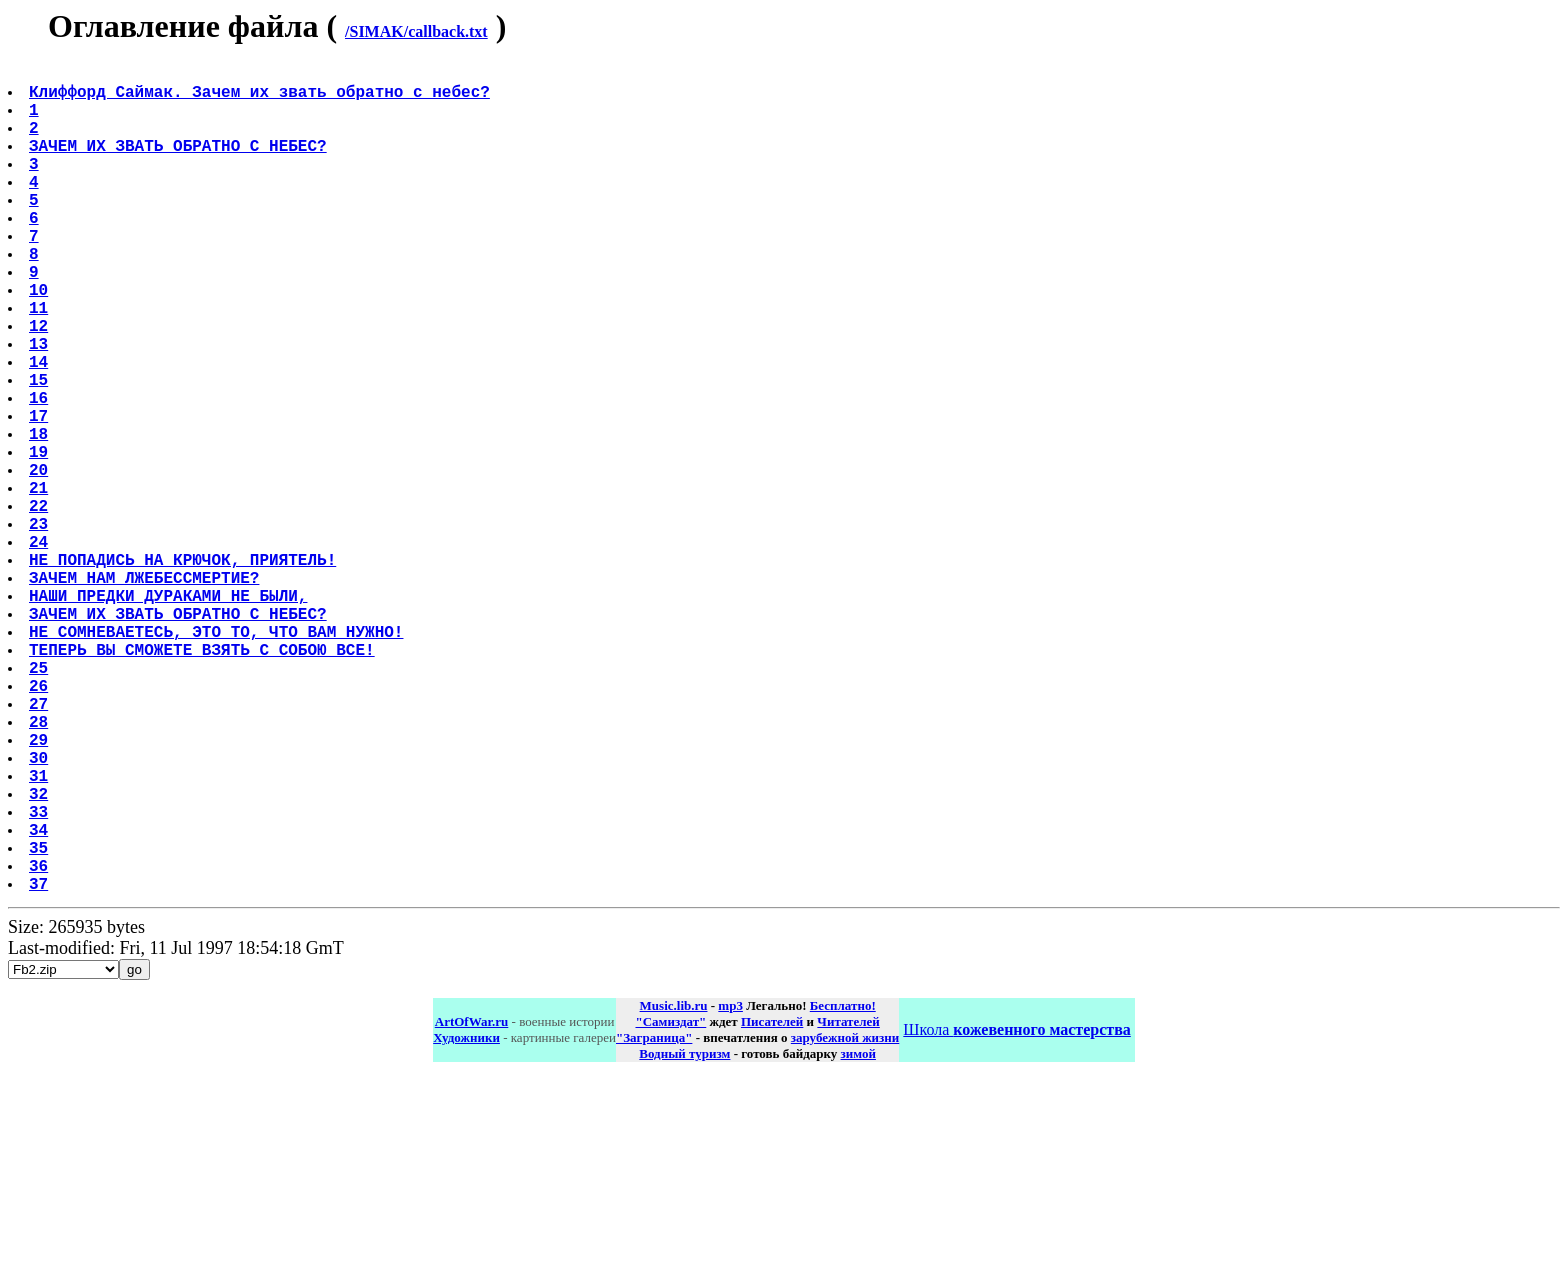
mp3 (730, 1189)
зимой (858, 1237)
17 (40, 495)
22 (40, 605)
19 (40, 539)
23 (40, 627)
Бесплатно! (843, 1189)
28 (40, 869)
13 (40, 407)
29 (40, 891)
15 (40, 451)
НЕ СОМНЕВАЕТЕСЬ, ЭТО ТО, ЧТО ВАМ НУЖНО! (218, 759)
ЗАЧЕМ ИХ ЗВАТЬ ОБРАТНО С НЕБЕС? (180, 165)
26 (40, 825)
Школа (1016, 1213)
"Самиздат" (670, 1205)
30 (40, 913)
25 (40, 803)
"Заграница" (654, 1221)
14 (40, 429)
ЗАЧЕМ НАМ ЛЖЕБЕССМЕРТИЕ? (146, 693)
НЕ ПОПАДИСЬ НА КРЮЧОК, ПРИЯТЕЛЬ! (184, 671)
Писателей (772, 1205)
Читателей (848, 1205)
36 (40, 1045)
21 (40, 583)
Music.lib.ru (674, 1189)
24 (40, 649)
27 (40, 847)
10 (40, 341)
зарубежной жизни (845, 1221)
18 (40, 517)
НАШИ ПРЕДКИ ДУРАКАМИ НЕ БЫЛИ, (170, 715)
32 (40, 957)
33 (40, 979)
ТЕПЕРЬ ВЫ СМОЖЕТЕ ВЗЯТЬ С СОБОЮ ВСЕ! (204, 781)
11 (40, 363)
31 (40, 935)
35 (40, 1023)
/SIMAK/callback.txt (416, 31)
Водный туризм (684, 1237)
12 (40, 385)
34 (40, 1001)
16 (40, 473)
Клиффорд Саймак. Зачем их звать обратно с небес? (261, 99)
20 (40, 561)
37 (40, 1067)
